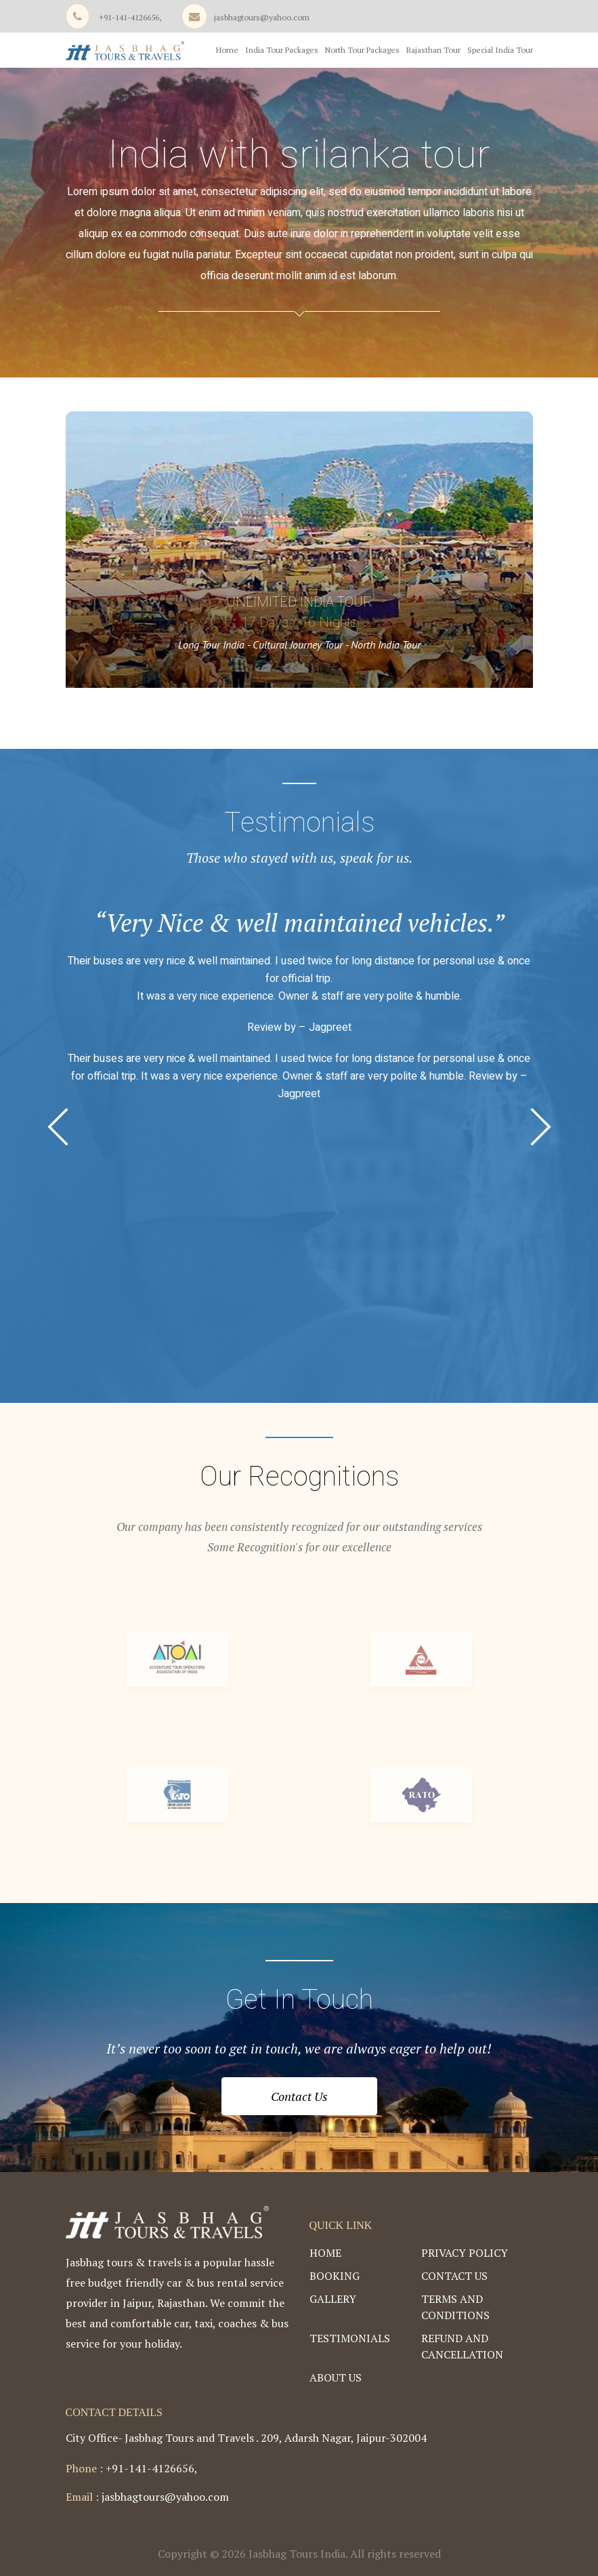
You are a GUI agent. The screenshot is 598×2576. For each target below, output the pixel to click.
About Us (335, 2377)
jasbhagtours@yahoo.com (261, 17)
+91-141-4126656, (130, 17)
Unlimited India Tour (299, 602)
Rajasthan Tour (433, 50)
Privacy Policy (464, 2252)
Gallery (332, 2298)
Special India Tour (500, 50)
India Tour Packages (281, 50)
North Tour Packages (362, 50)
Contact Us (299, 2096)
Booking (334, 2275)
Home (227, 50)
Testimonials (349, 2338)
